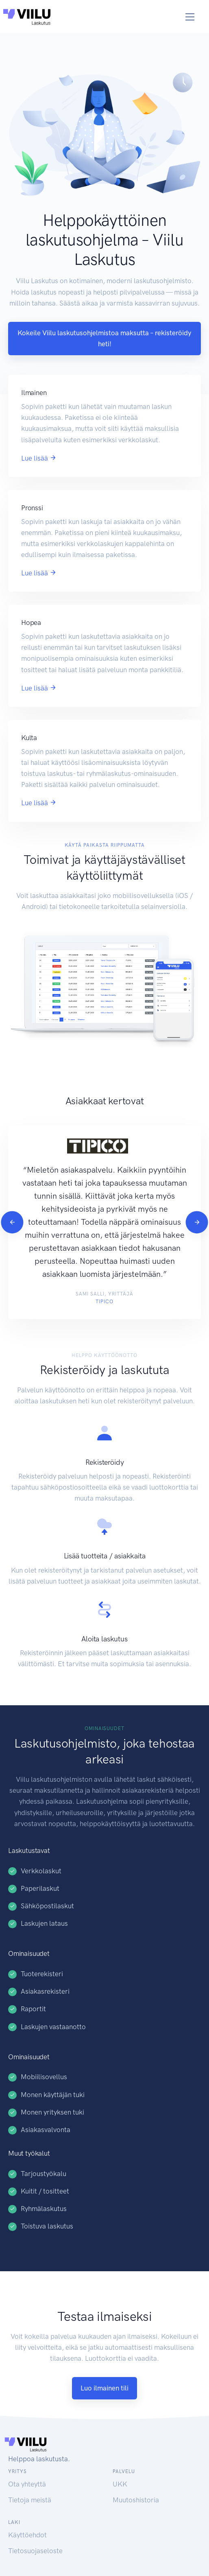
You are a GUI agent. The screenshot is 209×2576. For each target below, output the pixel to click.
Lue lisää (39, 458)
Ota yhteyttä (27, 2484)
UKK (120, 2484)
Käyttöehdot (27, 2535)
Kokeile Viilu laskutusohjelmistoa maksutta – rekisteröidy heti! (104, 338)
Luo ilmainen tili (104, 2388)
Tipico (104, 1301)
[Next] (196, 1222)
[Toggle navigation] (190, 17)
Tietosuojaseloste (35, 2551)
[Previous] (12, 1222)
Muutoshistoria (136, 2500)
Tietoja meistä (29, 2500)
